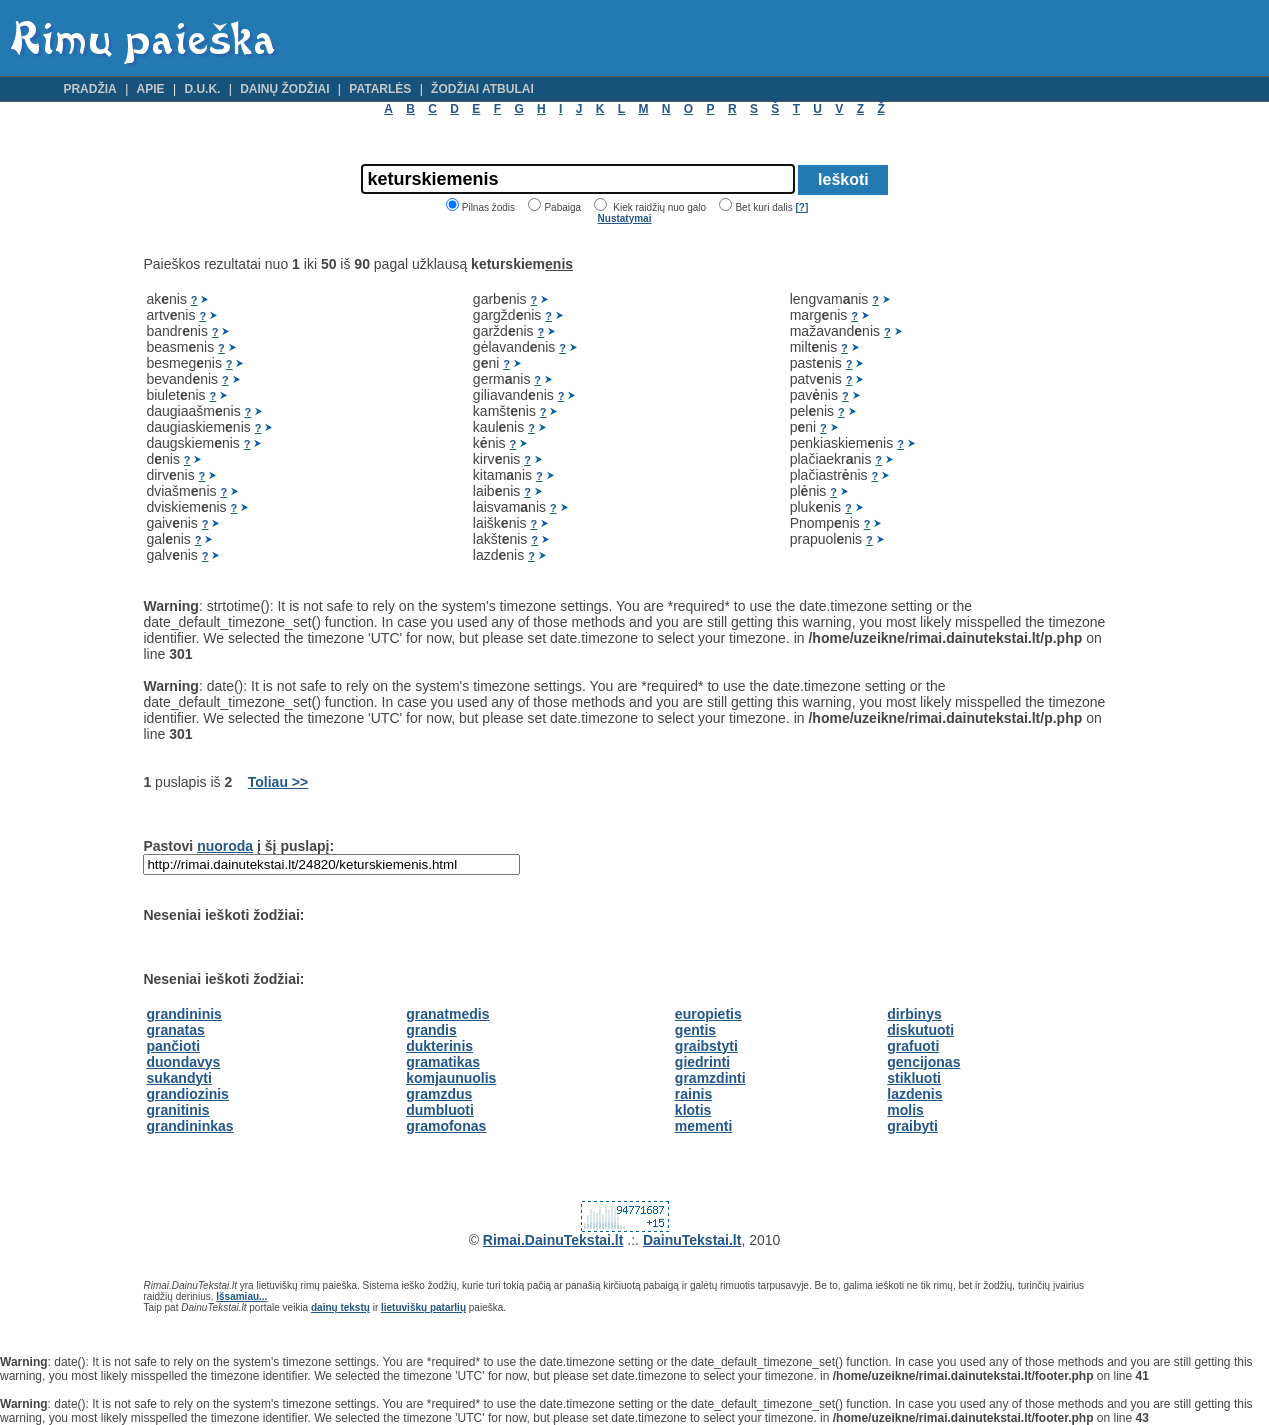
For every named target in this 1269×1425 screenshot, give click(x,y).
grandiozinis (187, 1094)
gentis (695, 1030)
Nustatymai (625, 218)
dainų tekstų (340, 1307)
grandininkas (189, 1126)
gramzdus (439, 1094)
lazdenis (914, 1094)
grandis (431, 1030)
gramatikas (443, 1062)
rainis (693, 1094)
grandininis (183, 1014)
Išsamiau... (241, 1296)
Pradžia (89, 89)
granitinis (177, 1110)
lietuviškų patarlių (423, 1307)
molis (905, 1110)
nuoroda (225, 846)
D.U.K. (202, 89)
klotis (693, 1110)
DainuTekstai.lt (692, 1240)
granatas (175, 1030)
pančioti (173, 1046)
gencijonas (923, 1062)
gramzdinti (710, 1078)
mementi (704, 1126)
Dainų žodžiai (284, 89)
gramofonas (446, 1126)
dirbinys (914, 1014)
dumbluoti (440, 1110)
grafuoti (913, 1046)
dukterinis (439, 1046)
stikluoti (914, 1078)
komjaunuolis (451, 1078)
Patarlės (380, 89)
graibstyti (706, 1046)
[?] (801, 207)
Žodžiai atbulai (482, 89)
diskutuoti (920, 1030)
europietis (708, 1014)
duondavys (183, 1062)
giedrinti (702, 1062)
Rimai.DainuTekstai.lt (553, 1240)
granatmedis (447, 1014)
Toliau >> (278, 782)
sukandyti (178, 1078)
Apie (151, 89)
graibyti (912, 1126)
